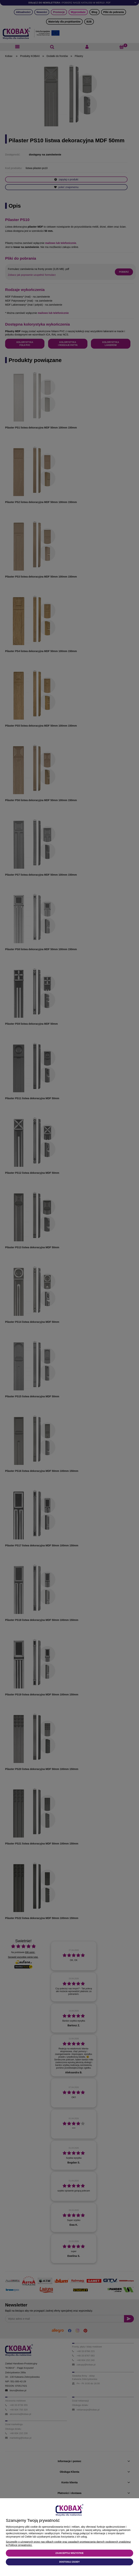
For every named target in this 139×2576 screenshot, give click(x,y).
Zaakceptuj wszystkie (69, 2553)
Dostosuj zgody (69, 2562)
